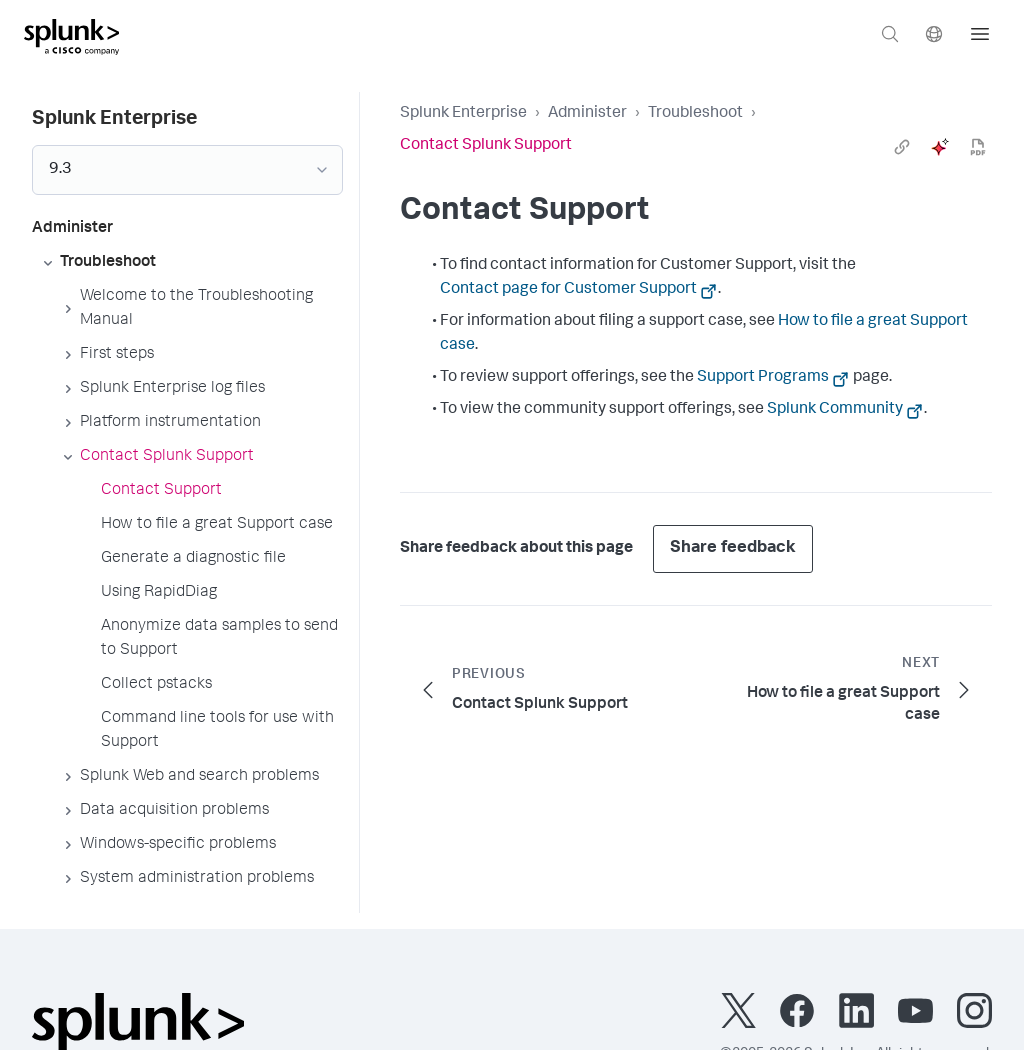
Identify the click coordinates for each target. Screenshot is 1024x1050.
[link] (902, 147)
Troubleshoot (695, 114)
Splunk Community (835, 410)
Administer (587, 114)
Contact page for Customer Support (568, 290)
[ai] (940, 147)
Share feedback (733, 548)
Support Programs (763, 378)
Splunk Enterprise (463, 114)
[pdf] (978, 147)
